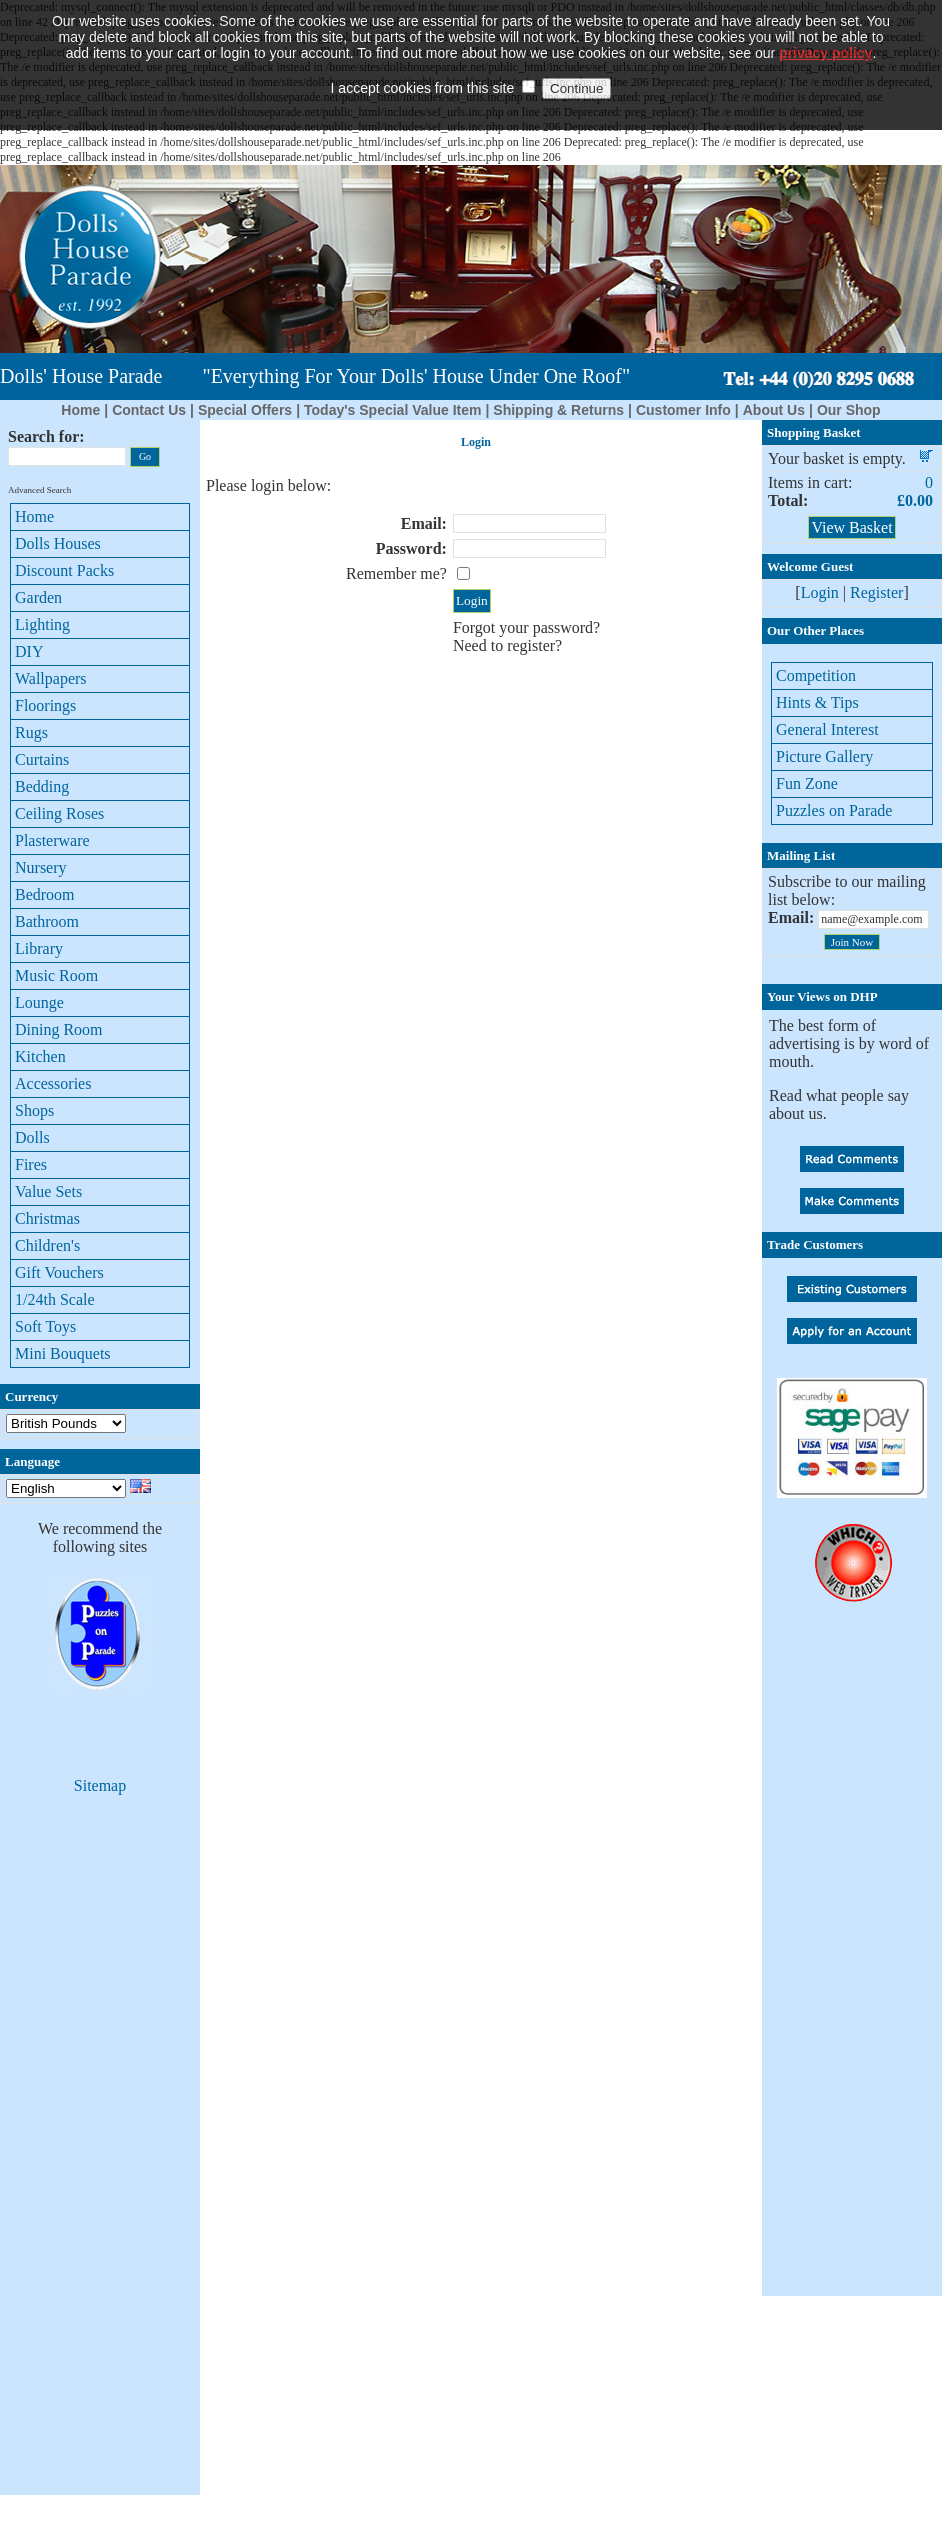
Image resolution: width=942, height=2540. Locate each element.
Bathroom (47, 921)
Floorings (45, 705)
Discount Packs (64, 570)
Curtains (42, 759)
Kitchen (40, 1056)
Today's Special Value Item (392, 410)
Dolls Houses (58, 543)
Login (820, 592)
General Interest (827, 729)
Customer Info (683, 410)
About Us (774, 410)
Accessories (53, 1083)
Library (39, 948)
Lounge (39, 1002)
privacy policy (825, 21)
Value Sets (48, 1191)
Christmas (47, 1218)
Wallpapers (51, 678)
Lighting (42, 624)
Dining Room (59, 1029)
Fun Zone (807, 783)
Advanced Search (39, 490)
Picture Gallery (824, 756)
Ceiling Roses (59, 813)
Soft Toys (45, 1326)
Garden (38, 597)
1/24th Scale (55, 1299)
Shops (34, 1110)
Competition (816, 675)
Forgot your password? (526, 627)
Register (876, 592)
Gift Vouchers (59, 1272)
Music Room (56, 975)
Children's (47, 1245)
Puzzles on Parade (834, 810)
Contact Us (149, 410)
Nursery (41, 867)
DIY (29, 651)
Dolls (32, 1137)
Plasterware (52, 840)
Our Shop (849, 410)
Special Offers (245, 410)
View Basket (851, 527)
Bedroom (45, 894)
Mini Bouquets (63, 1353)
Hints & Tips (817, 702)
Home (80, 410)
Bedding (42, 786)
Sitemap (100, 1785)
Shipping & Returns (558, 410)
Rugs (31, 732)
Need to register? (507, 645)
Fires (31, 1164)
